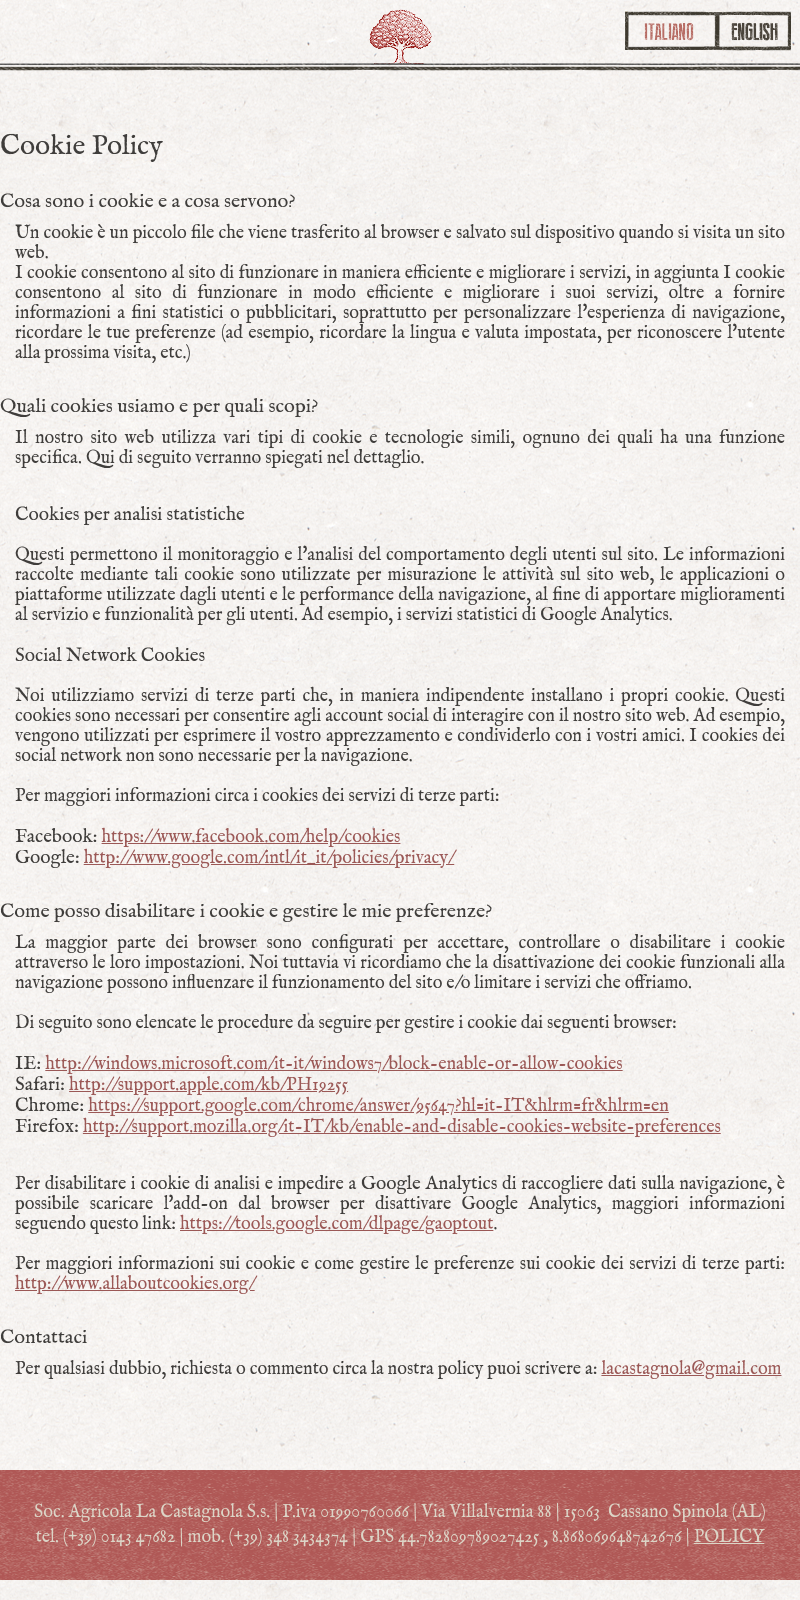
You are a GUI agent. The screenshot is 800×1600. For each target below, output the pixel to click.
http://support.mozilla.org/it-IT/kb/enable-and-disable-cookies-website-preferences (402, 1127)
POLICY (729, 1537)
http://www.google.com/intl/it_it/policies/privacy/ (269, 858)
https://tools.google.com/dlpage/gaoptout (336, 1224)
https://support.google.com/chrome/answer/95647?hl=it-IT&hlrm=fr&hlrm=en (378, 1106)
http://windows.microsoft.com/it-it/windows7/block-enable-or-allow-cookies (333, 1064)
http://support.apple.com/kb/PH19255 (208, 1085)
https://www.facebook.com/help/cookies (251, 837)
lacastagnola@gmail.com (691, 1369)
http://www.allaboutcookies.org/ (135, 1284)
